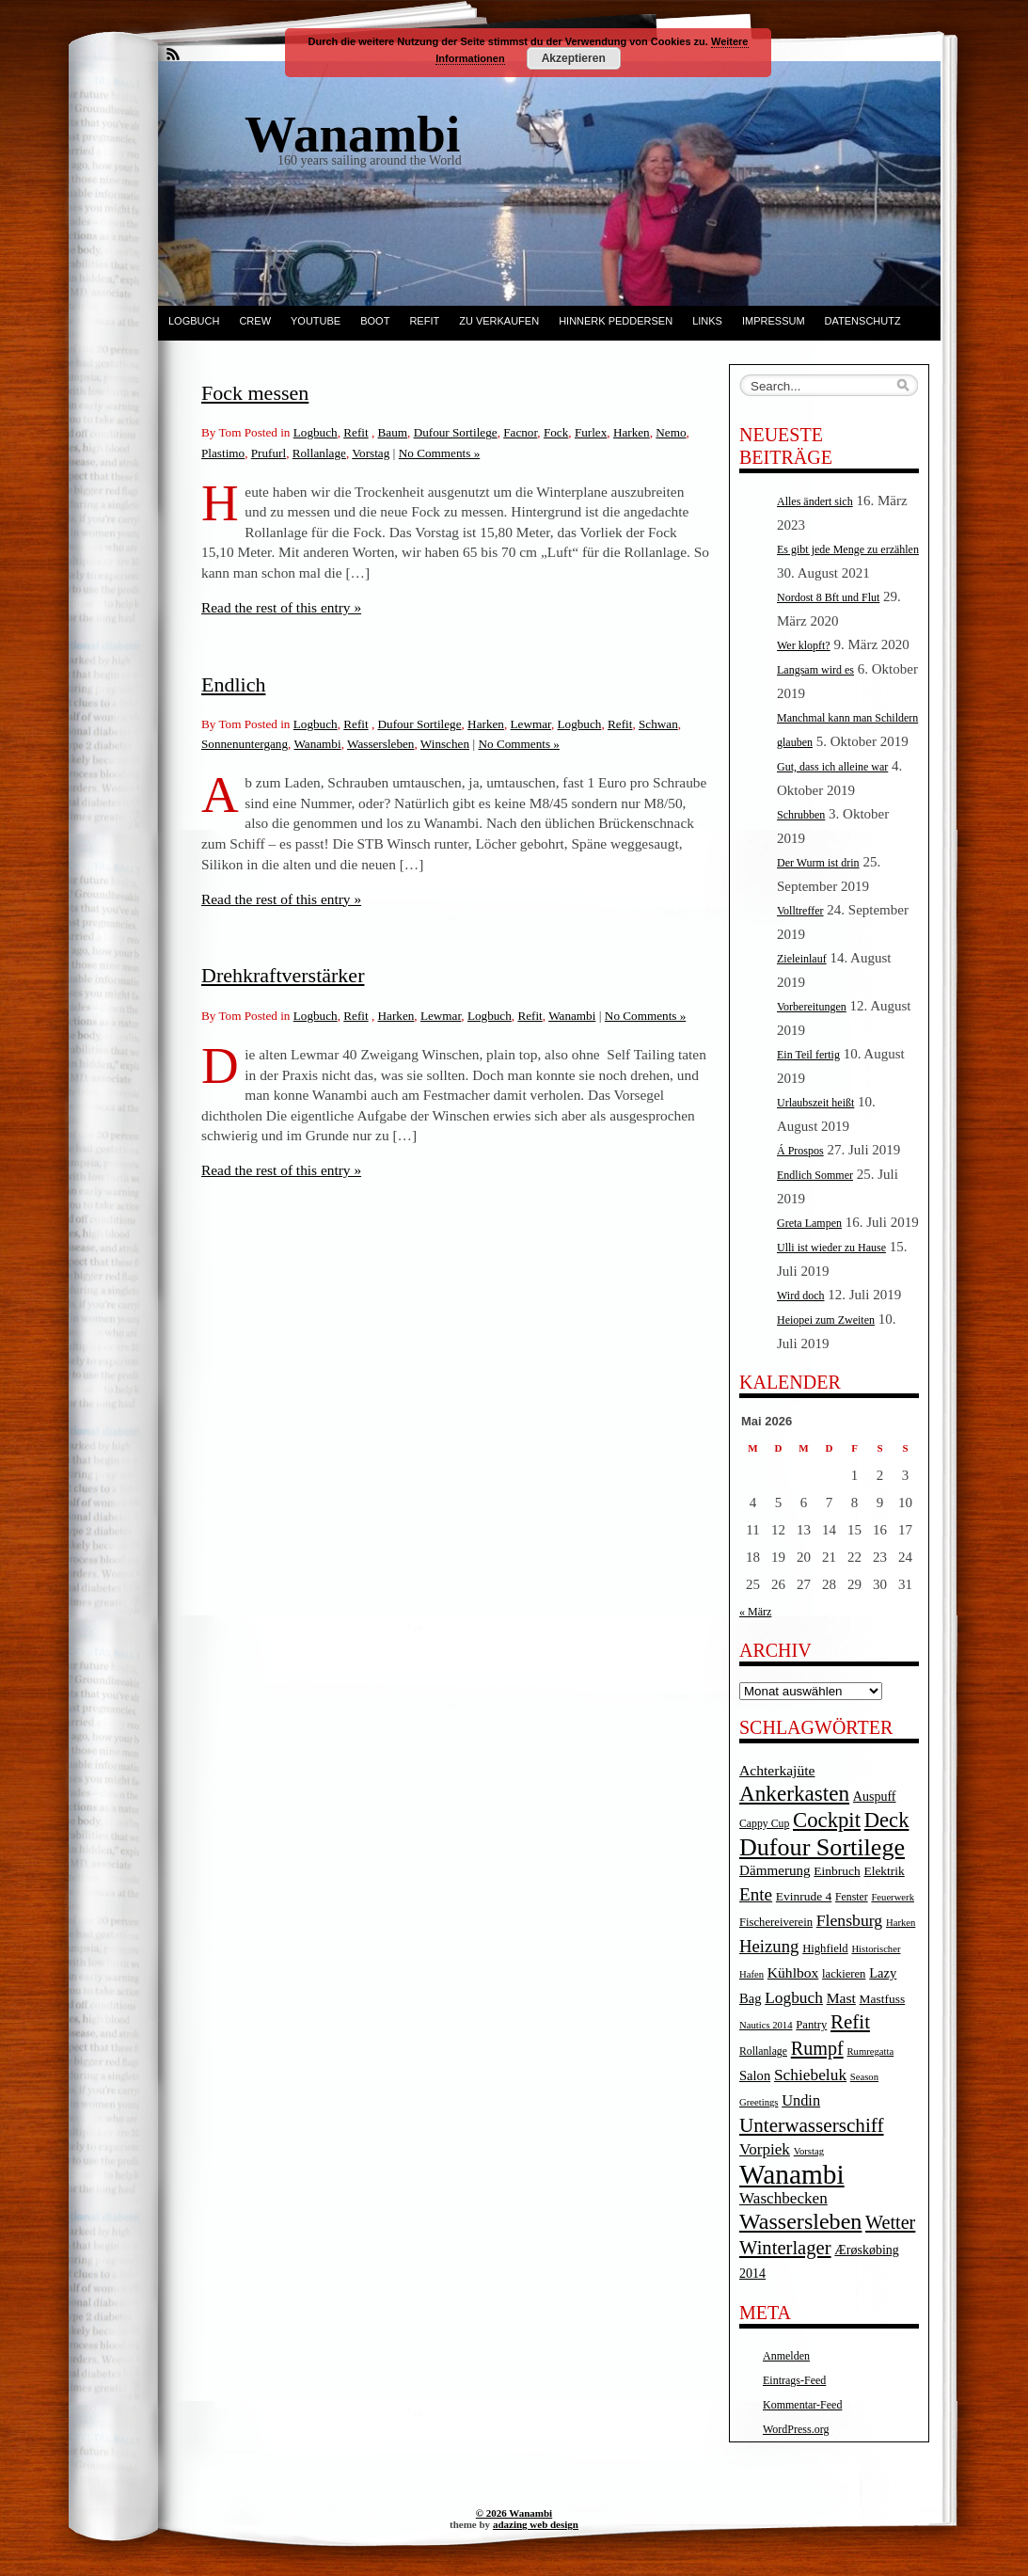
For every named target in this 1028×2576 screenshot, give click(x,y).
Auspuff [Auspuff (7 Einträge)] (874, 1796)
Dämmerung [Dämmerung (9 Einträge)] (775, 1870)
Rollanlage (319, 453)
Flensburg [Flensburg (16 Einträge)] (849, 1920)
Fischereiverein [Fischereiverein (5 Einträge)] (776, 1922)
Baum (393, 432)
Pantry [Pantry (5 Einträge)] (811, 2024)
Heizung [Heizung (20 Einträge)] (769, 1946)
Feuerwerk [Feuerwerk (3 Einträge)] (892, 1897)
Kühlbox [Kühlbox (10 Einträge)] (793, 1972)
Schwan (658, 724)
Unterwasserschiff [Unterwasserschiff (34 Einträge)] (811, 2125)
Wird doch (801, 1295)
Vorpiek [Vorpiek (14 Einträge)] (764, 2149)
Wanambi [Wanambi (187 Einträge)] (792, 2174)
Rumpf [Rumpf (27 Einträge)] (817, 2048)
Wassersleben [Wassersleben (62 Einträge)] (800, 2221)
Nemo (671, 432)
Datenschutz (863, 320)
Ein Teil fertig (808, 1054)
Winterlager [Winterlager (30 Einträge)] (785, 2247)
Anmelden (786, 2355)
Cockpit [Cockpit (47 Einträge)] (827, 1820)
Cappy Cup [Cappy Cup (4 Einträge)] (764, 1824)
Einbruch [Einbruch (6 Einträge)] (837, 1871)
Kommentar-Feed (802, 2404)
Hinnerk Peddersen (615, 320)
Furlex (591, 432)
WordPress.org (796, 2429)
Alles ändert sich (815, 501)
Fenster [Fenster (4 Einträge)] (851, 1897)
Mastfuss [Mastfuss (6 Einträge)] (883, 1999)
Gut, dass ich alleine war (832, 766)
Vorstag (370, 453)
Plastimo (223, 453)
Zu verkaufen (499, 320)
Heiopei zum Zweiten (826, 1320)
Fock (556, 432)
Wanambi (316, 744)
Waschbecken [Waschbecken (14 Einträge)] (783, 2198)
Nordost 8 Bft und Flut (828, 597)
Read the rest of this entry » (281, 607)
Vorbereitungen (811, 1006)
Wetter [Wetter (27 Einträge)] (890, 2222)
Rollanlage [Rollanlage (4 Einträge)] (763, 2051)
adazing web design (535, 2524)
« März (755, 1611)
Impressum (773, 320)
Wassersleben (380, 744)
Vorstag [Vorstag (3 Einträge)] (809, 2151)
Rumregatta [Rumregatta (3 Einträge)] (870, 2051)
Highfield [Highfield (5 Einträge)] (825, 1948)
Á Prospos (800, 1150)
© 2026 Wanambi (514, 2513)
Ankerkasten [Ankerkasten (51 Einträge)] (794, 1793)
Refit (424, 320)
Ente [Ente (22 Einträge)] (755, 1894)
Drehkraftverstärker (282, 975)
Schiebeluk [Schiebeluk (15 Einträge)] (810, 2075)
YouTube (315, 320)
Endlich (233, 684)
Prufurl (268, 453)
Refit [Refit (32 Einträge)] (850, 2022)
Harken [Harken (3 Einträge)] (900, 1922)
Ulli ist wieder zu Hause (831, 1247)
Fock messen (254, 393)
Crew (255, 320)
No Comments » (439, 453)
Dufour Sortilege (456, 432)
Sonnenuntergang (244, 744)
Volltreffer (800, 910)
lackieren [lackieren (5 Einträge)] (843, 1973)
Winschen (444, 744)
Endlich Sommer (815, 1175)
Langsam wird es (815, 669)
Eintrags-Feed (794, 2380)
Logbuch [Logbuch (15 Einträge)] (794, 1998)
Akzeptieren (574, 58)
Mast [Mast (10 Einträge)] (841, 1998)
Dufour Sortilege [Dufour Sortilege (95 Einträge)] (822, 1847)
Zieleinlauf (802, 958)
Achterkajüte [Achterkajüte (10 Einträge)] (776, 1770)
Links (707, 320)
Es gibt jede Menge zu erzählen (848, 549)
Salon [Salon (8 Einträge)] (754, 2075)
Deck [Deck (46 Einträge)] (886, 1820)
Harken (631, 432)
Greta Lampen (809, 1223)
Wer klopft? (803, 645)
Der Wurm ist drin (818, 862)
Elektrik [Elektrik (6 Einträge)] (883, 1871)
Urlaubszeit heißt (815, 1102)
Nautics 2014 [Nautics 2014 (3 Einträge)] (766, 2025)
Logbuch (193, 320)
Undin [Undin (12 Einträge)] (801, 2100)
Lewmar (531, 724)
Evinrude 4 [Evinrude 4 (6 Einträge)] (803, 1896)
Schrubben (801, 814)
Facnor (520, 432)
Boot (374, 320)
